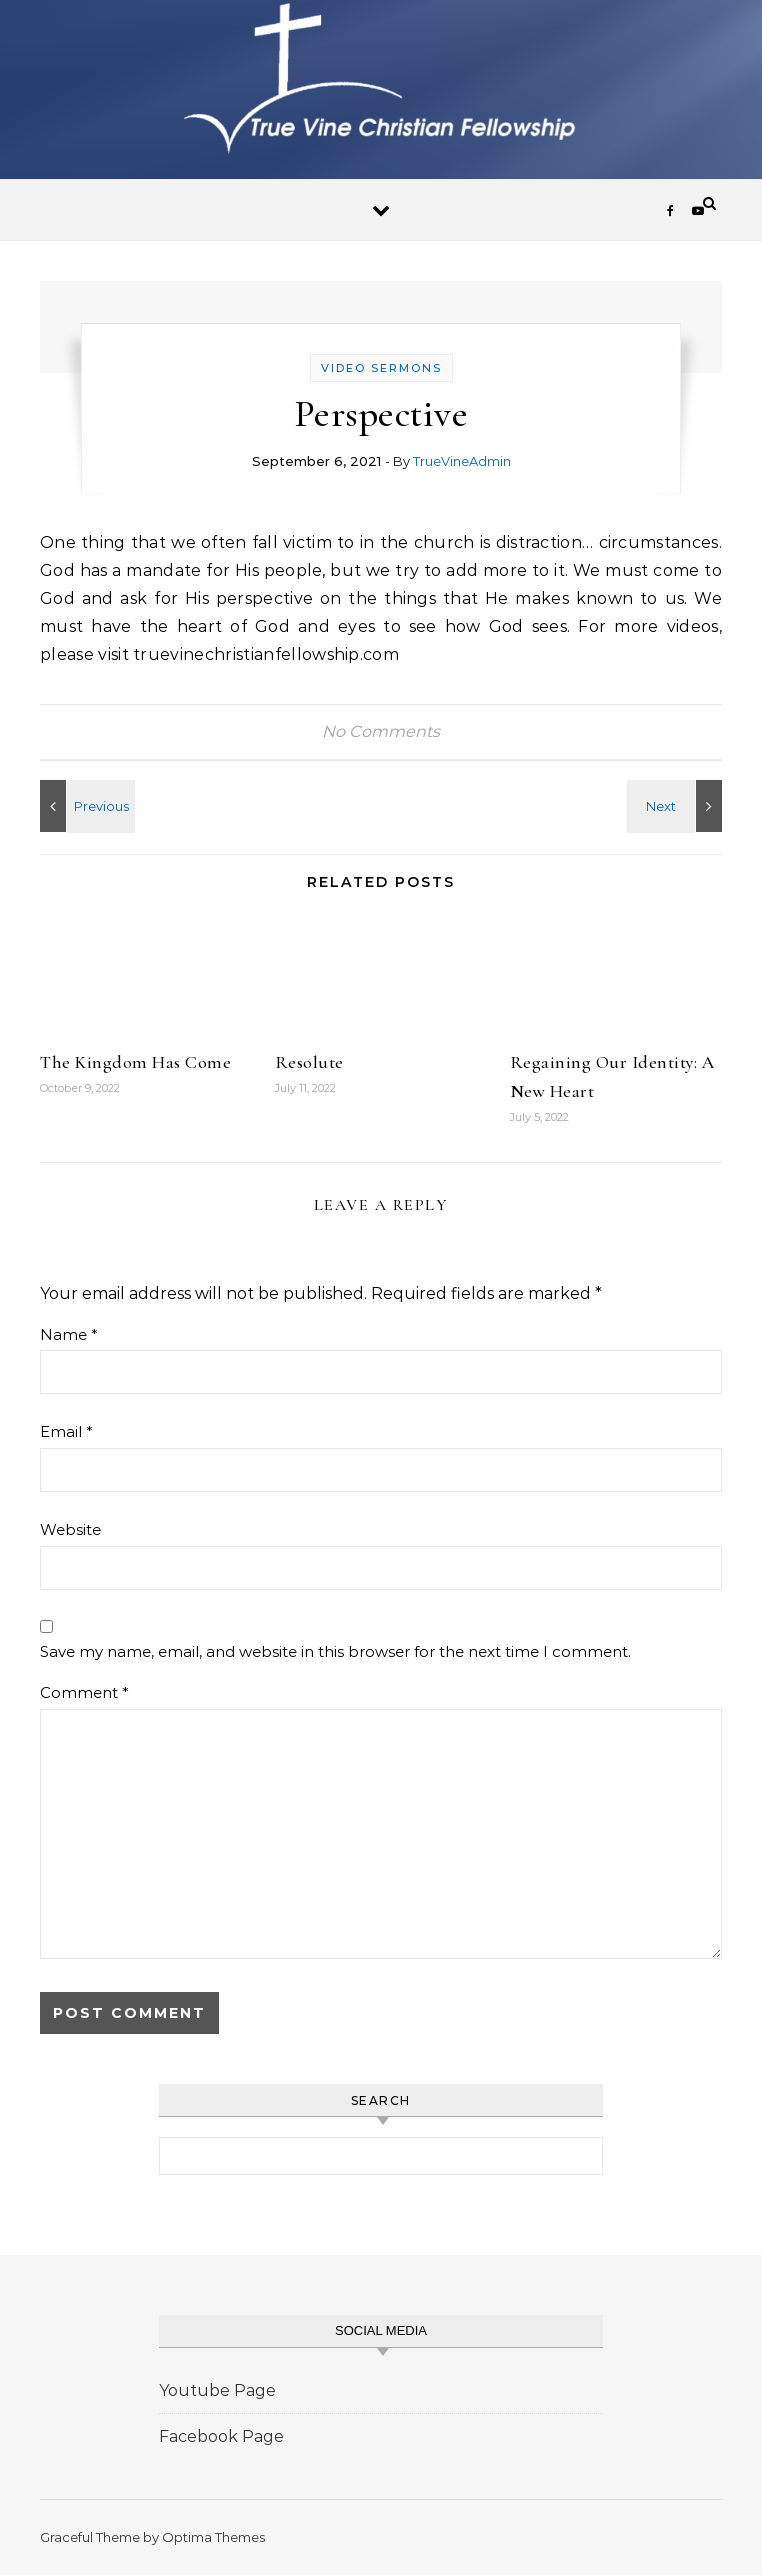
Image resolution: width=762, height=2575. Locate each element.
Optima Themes (213, 2537)
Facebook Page (221, 2436)
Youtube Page (217, 2390)
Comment (84, 1692)
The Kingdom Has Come (135, 1062)
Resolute (309, 1062)
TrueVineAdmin (462, 461)
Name (69, 1334)
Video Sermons (381, 368)
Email (66, 1431)
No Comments (381, 731)
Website (70, 1529)
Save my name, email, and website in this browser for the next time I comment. (335, 1651)
